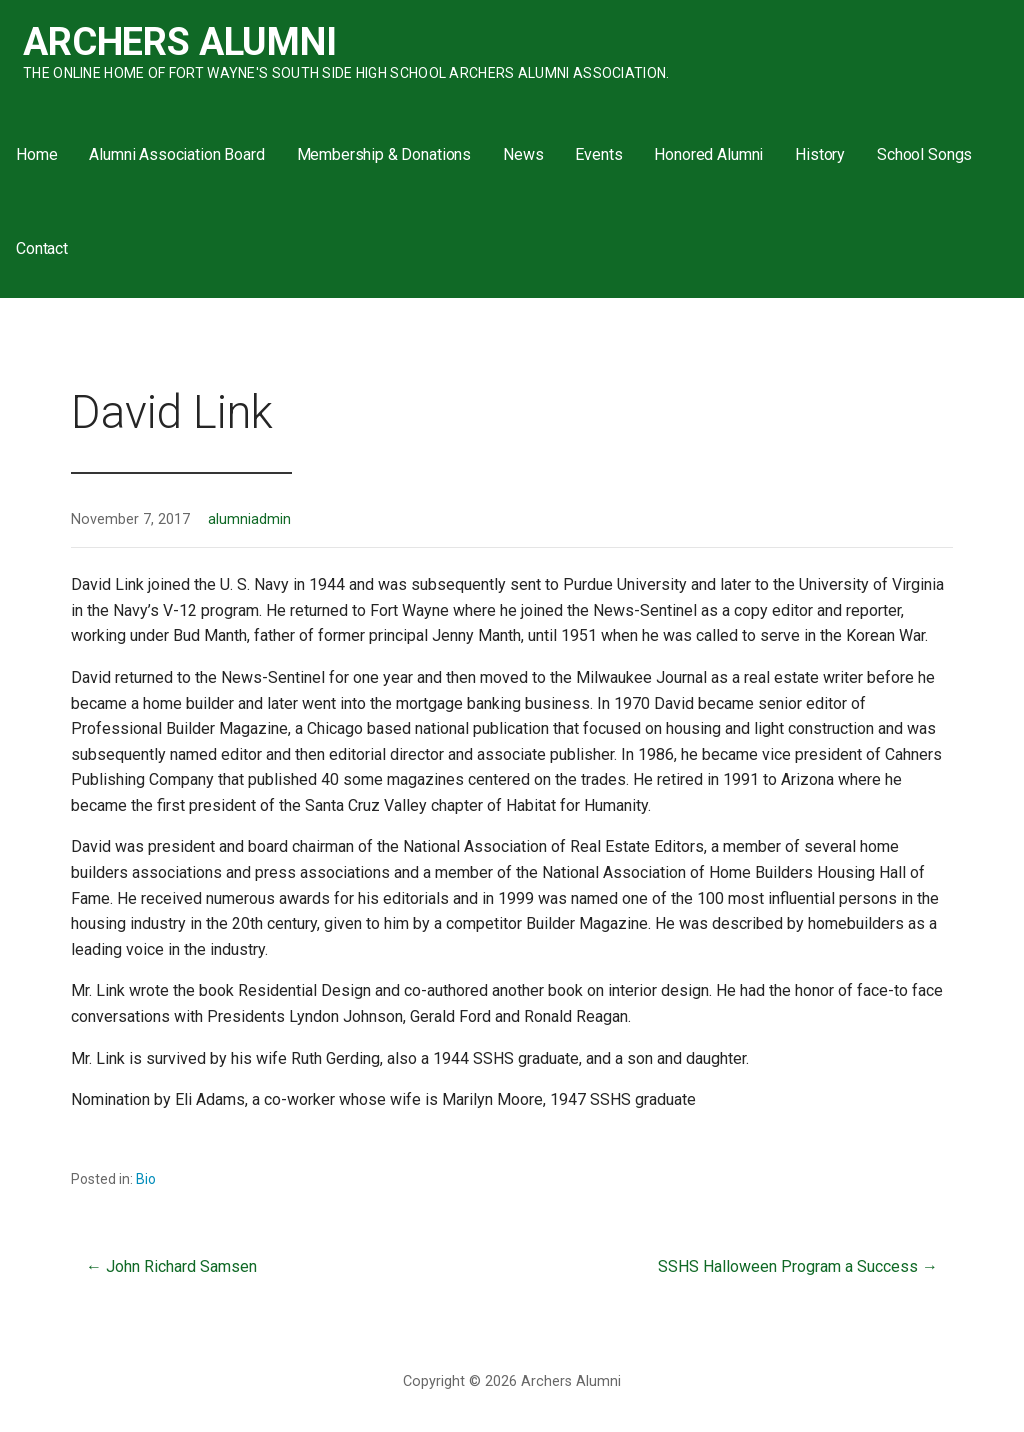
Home (36, 154)
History (820, 154)
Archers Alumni (180, 42)
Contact (42, 248)
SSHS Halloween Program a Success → (798, 1266)
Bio (146, 1179)
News (523, 154)
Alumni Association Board (176, 154)
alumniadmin (249, 519)
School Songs (924, 154)
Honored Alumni (708, 154)
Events (598, 154)
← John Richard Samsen (171, 1266)
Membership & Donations (384, 154)
